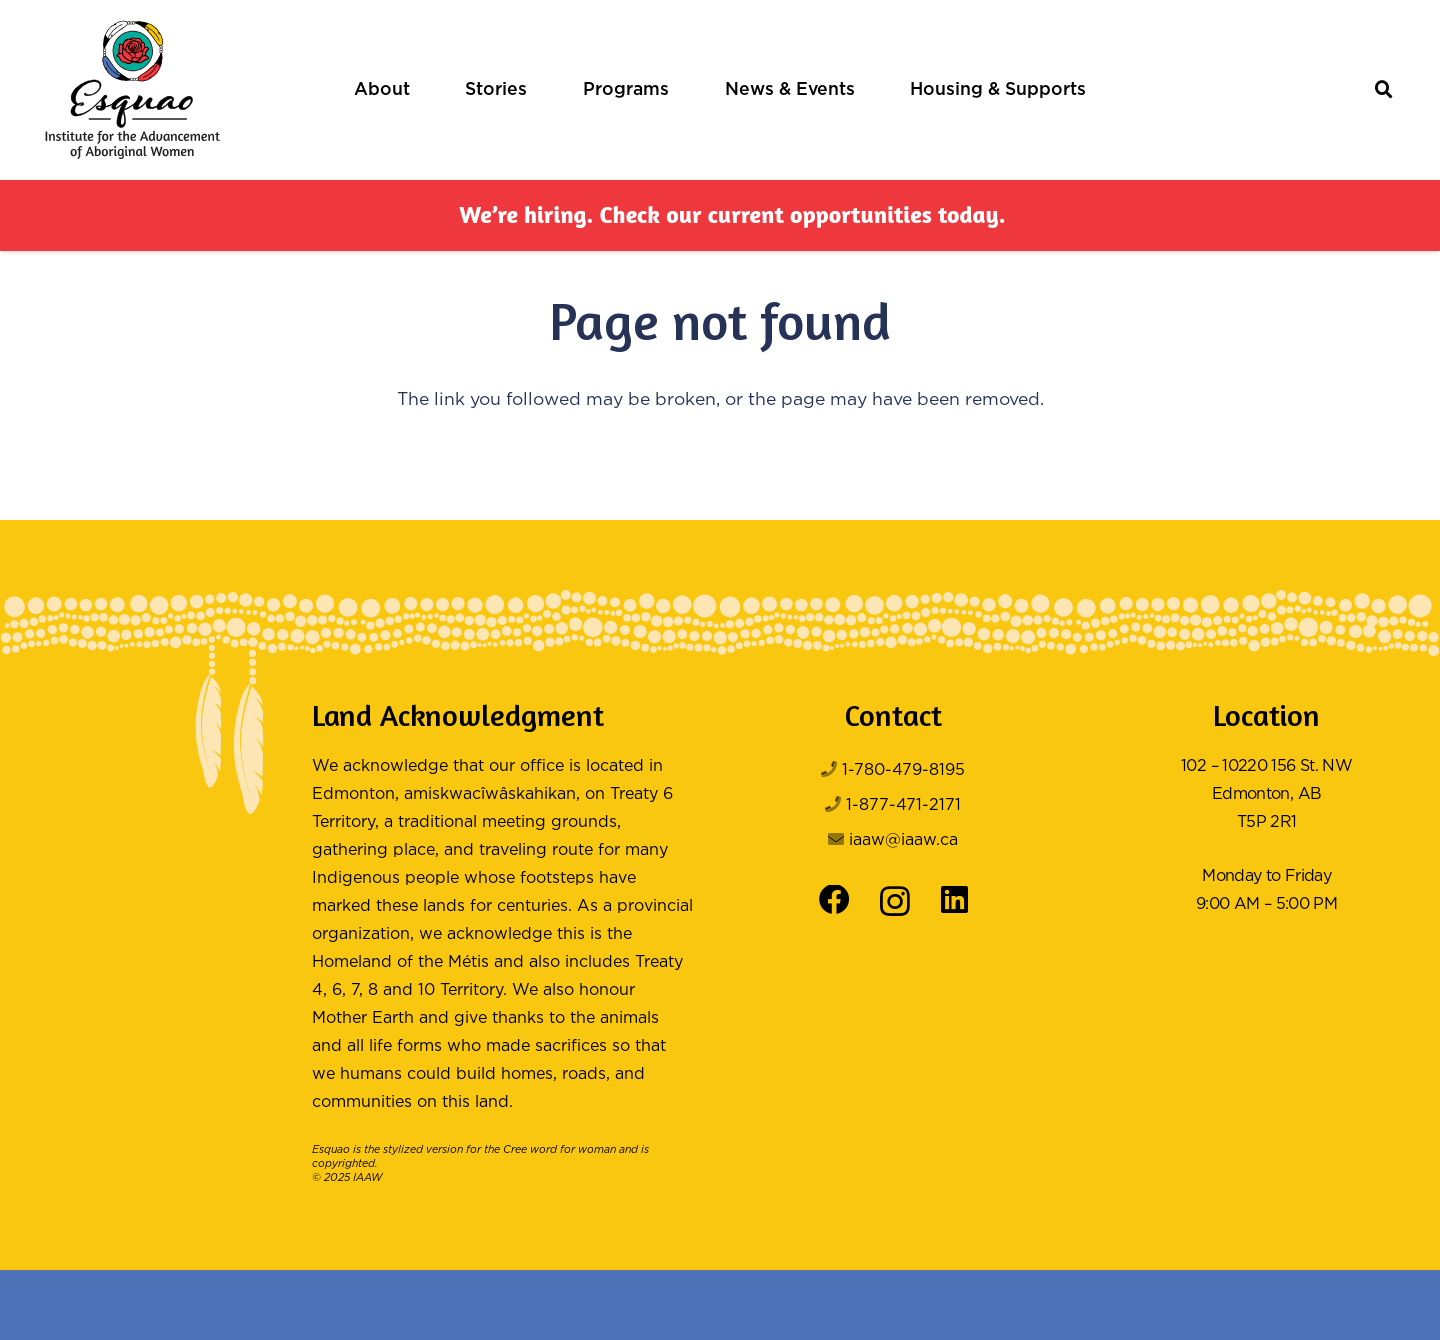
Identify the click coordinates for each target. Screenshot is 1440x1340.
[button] (1384, 90)
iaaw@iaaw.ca (903, 840)
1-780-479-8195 (903, 770)
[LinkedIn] (954, 900)
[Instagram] (895, 902)
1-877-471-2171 (903, 805)
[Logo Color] (132, 90)
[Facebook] (834, 900)
